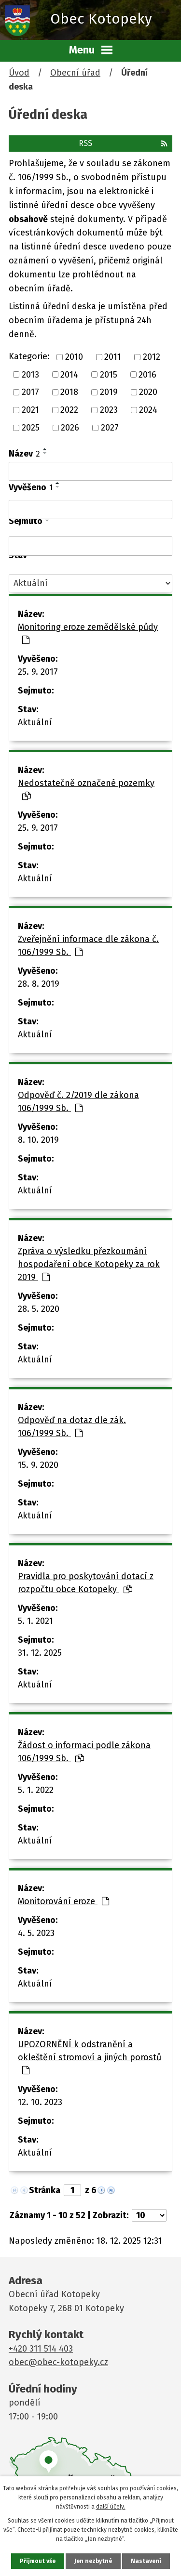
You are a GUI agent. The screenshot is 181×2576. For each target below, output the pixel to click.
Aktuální (35, 722)
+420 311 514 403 (41, 2348)
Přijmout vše (38, 2561)
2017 (30, 392)
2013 (30, 374)
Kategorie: (29, 356)
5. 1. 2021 (35, 1621)
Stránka (44, 2190)
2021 (30, 410)
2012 (151, 357)
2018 (69, 392)
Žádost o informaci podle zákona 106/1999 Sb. (84, 1752)
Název (24, 453)
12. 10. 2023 (40, 2102)
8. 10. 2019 (38, 1140)
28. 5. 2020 (38, 1309)
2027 (110, 427)
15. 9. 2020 (38, 1465)
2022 (69, 410)
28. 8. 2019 (38, 984)
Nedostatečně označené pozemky (86, 789)
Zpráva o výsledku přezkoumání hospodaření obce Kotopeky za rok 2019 (89, 1264)
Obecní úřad (75, 72)
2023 (109, 410)
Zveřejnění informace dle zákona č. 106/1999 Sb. (88, 945)
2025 (31, 427)
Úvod (19, 72)
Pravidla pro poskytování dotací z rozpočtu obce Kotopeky (85, 1583)
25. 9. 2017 (38, 672)
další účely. (110, 2506)
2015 (108, 374)
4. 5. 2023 (36, 1933)
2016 (147, 374)
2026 (70, 427)
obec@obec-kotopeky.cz (58, 2362)
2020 (148, 392)
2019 (109, 392)
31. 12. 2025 (40, 1653)
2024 (148, 410)
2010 (74, 357)
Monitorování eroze (63, 1901)
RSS (123, 143)
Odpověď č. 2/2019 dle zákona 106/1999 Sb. (78, 1101)
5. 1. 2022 (36, 1790)
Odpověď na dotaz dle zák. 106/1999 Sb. (72, 1426)
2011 (112, 357)
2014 (69, 374)
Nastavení (146, 2561)
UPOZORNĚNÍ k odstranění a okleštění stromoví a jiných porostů (89, 2057)
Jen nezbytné (93, 2561)
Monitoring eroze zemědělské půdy (88, 633)
